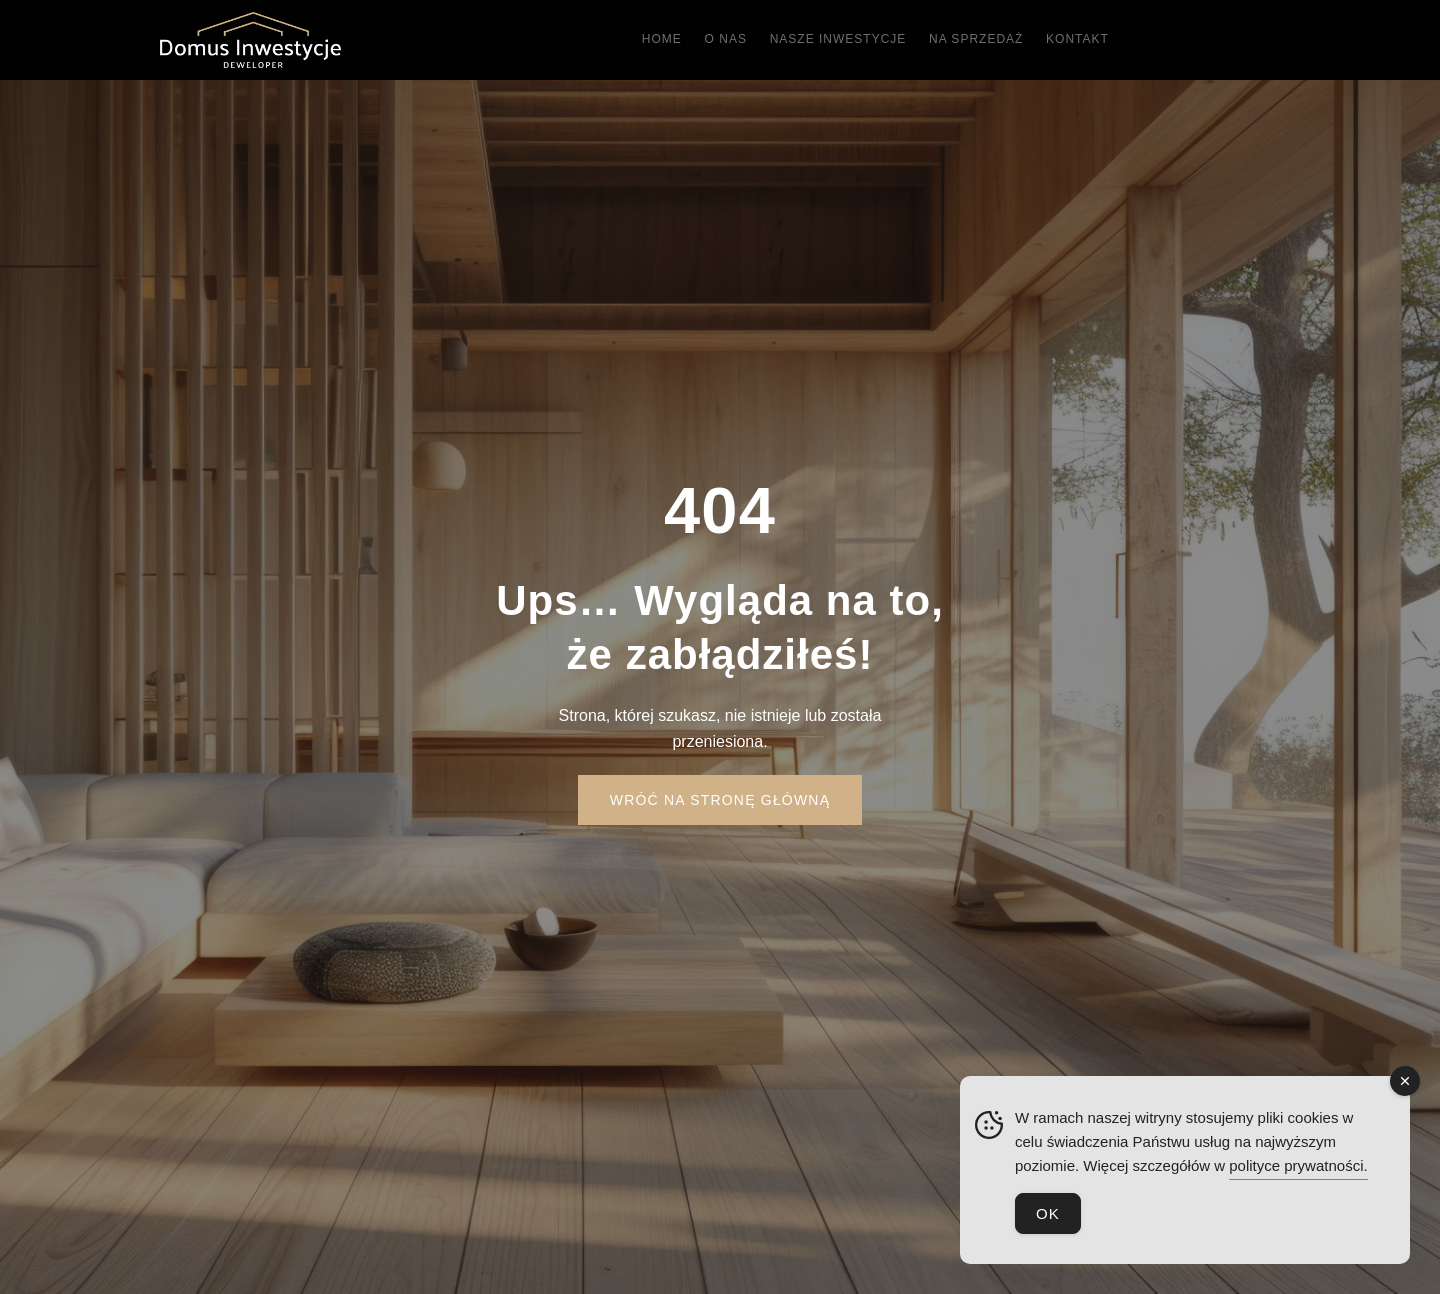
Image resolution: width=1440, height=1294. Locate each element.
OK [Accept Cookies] (1048, 1213)
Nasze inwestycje (846, 40)
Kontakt (1120, 40)
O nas (717, 40)
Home (636, 40)
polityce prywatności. (1298, 1165)
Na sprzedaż (1002, 40)
